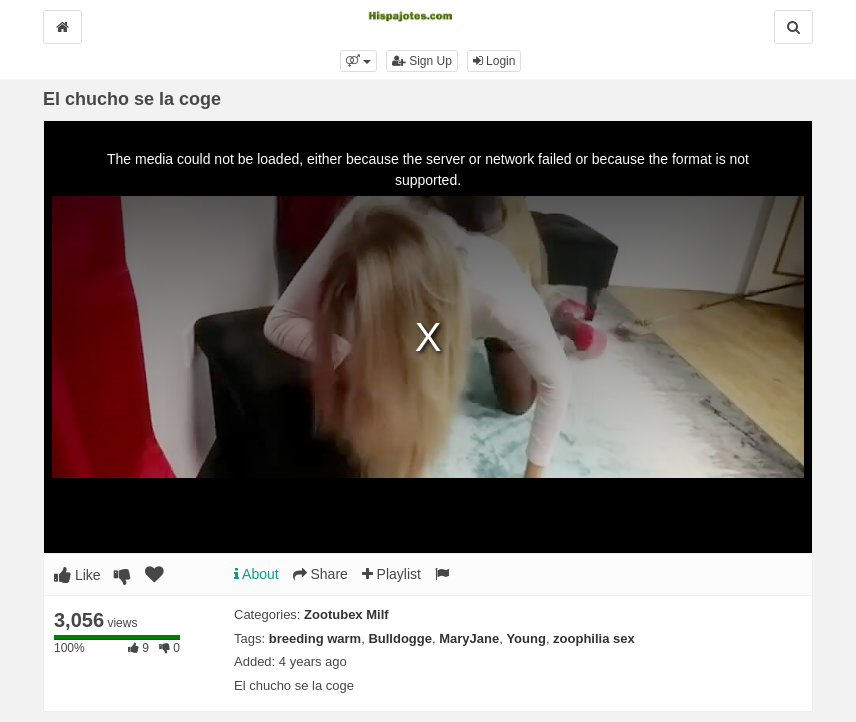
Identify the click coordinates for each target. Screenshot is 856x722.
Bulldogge (400, 638)
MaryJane (469, 638)
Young (525, 638)
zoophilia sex (594, 638)
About (256, 574)
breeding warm (315, 638)
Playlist (391, 574)
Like (77, 575)
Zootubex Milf (346, 614)
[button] (358, 61)
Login (494, 61)
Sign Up (422, 61)
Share (320, 574)
